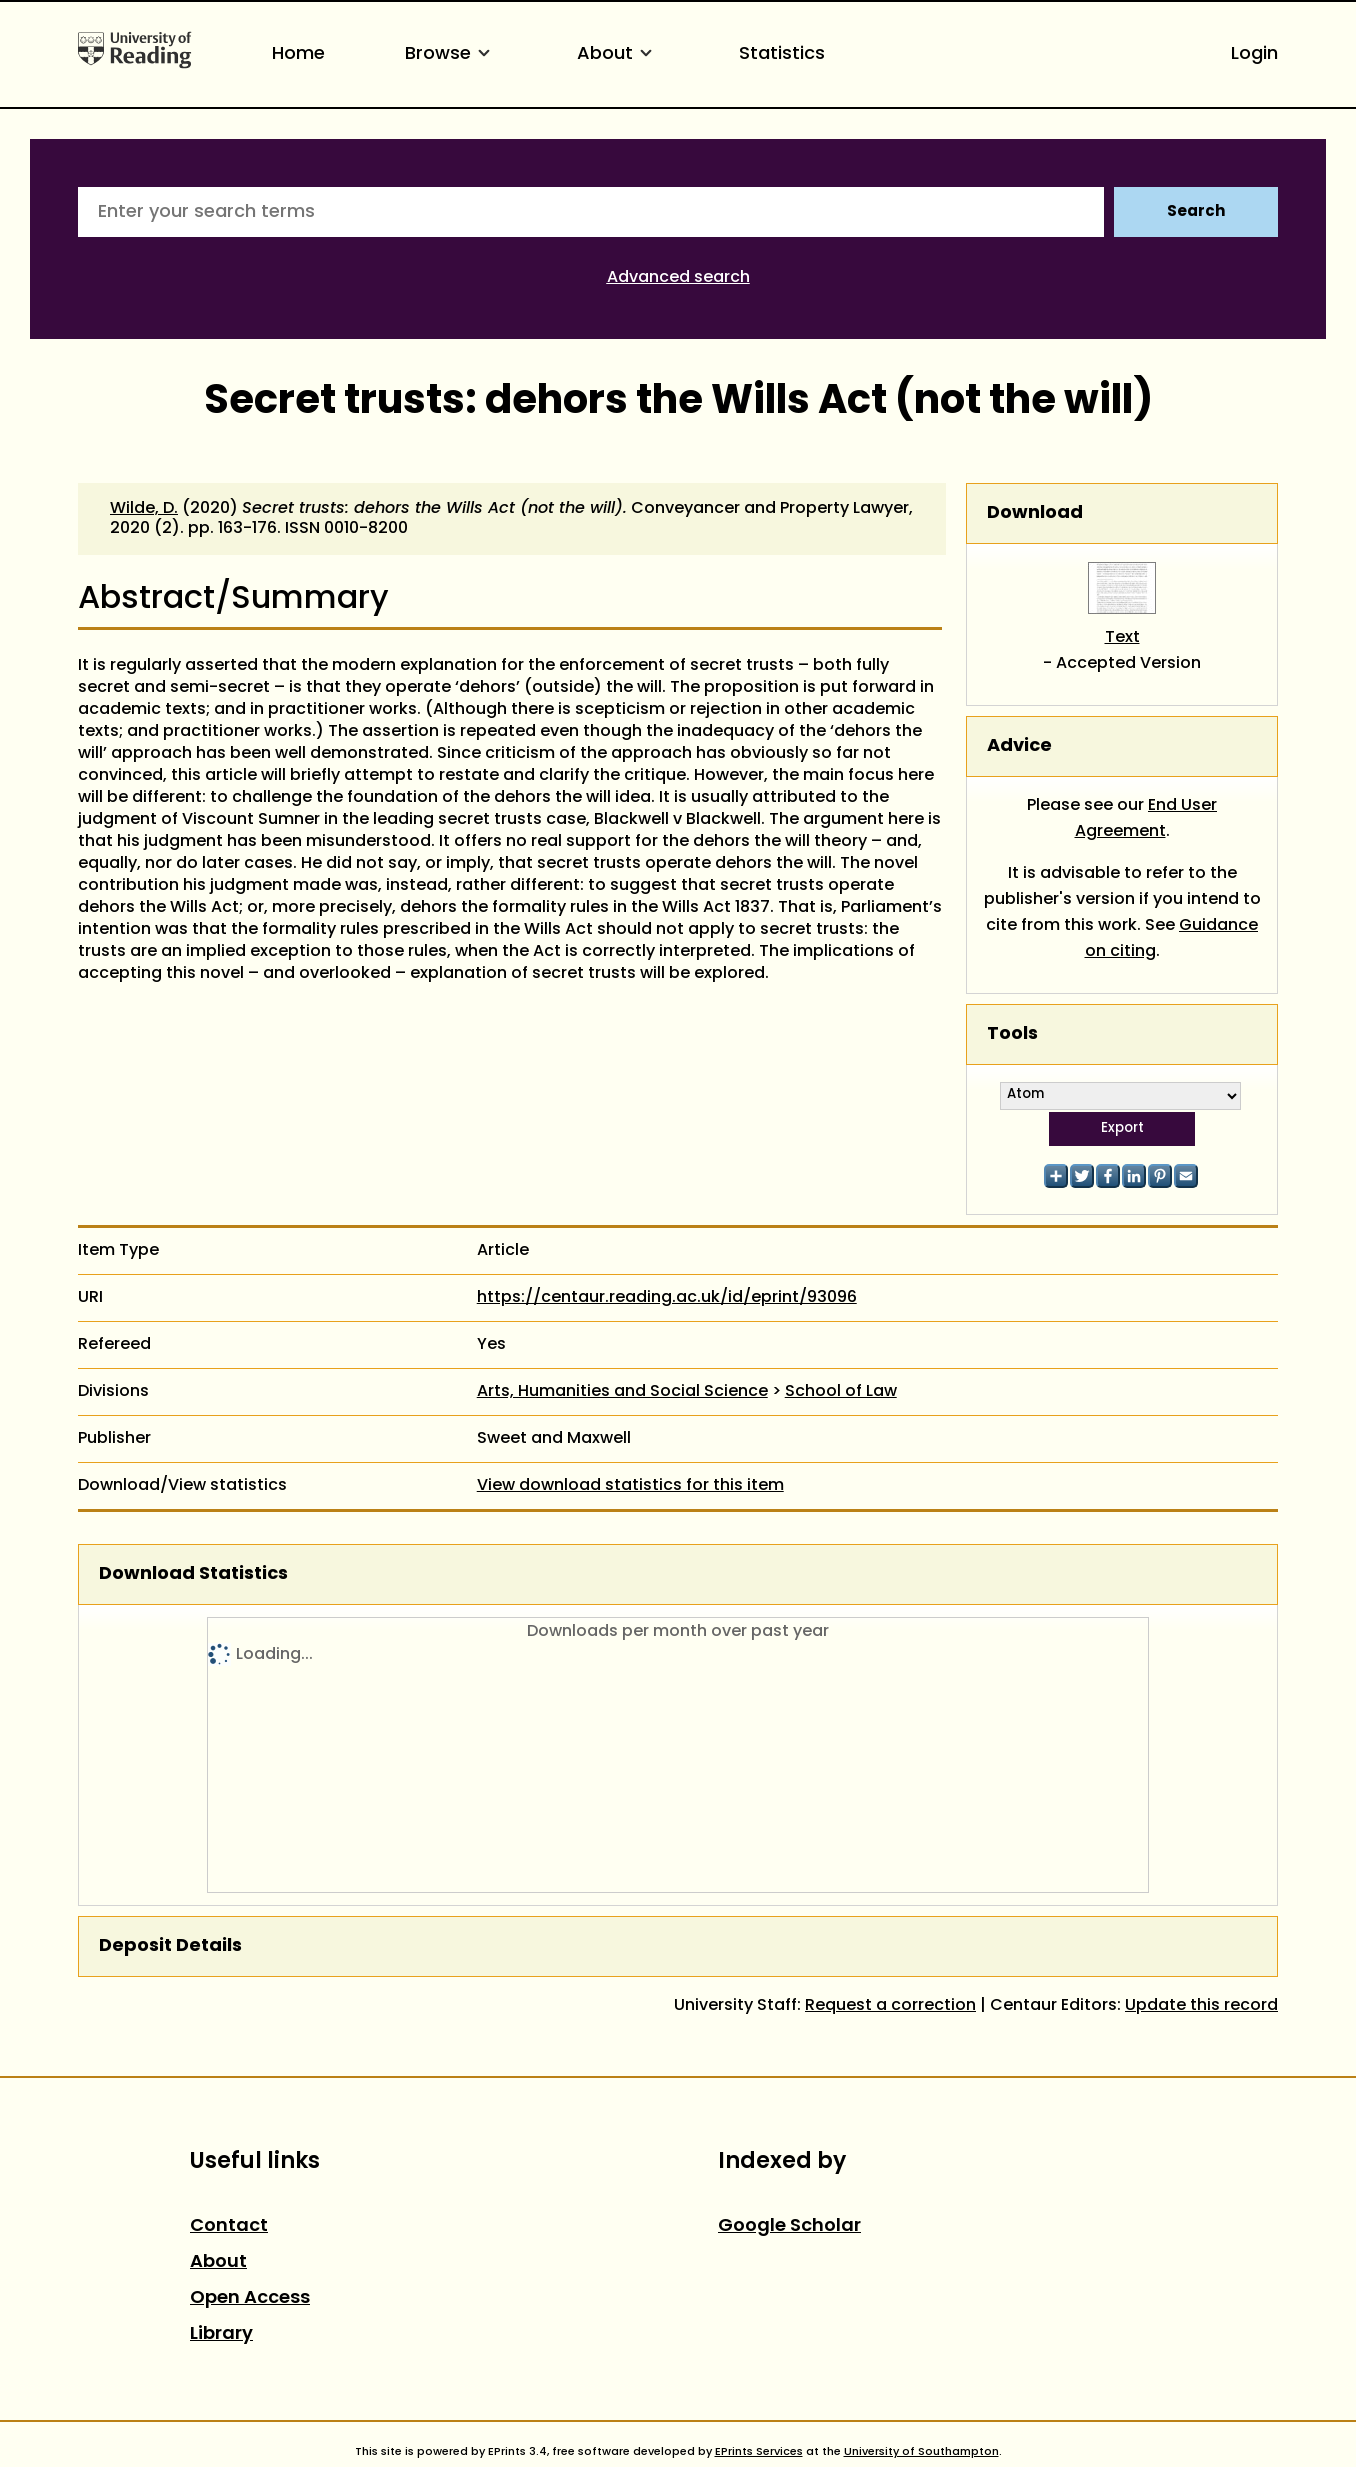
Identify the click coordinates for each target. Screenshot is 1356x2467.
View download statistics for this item (630, 1486)
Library (221, 2334)
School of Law (841, 1392)
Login (1254, 54)
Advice (1019, 746)
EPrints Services (759, 2452)
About (618, 54)
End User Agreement (1146, 819)
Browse (451, 54)
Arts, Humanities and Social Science (622, 1392)
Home (298, 54)
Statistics (782, 54)
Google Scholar (789, 2226)
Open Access (250, 2298)
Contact (229, 2226)
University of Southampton (921, 2452)
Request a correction (890, 2006)
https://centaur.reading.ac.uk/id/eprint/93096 (667, 1298)
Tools (1012, 1034)
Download (1035, 513)
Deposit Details (170, 1946)
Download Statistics (193, 1574)
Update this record (1201, 2006)
